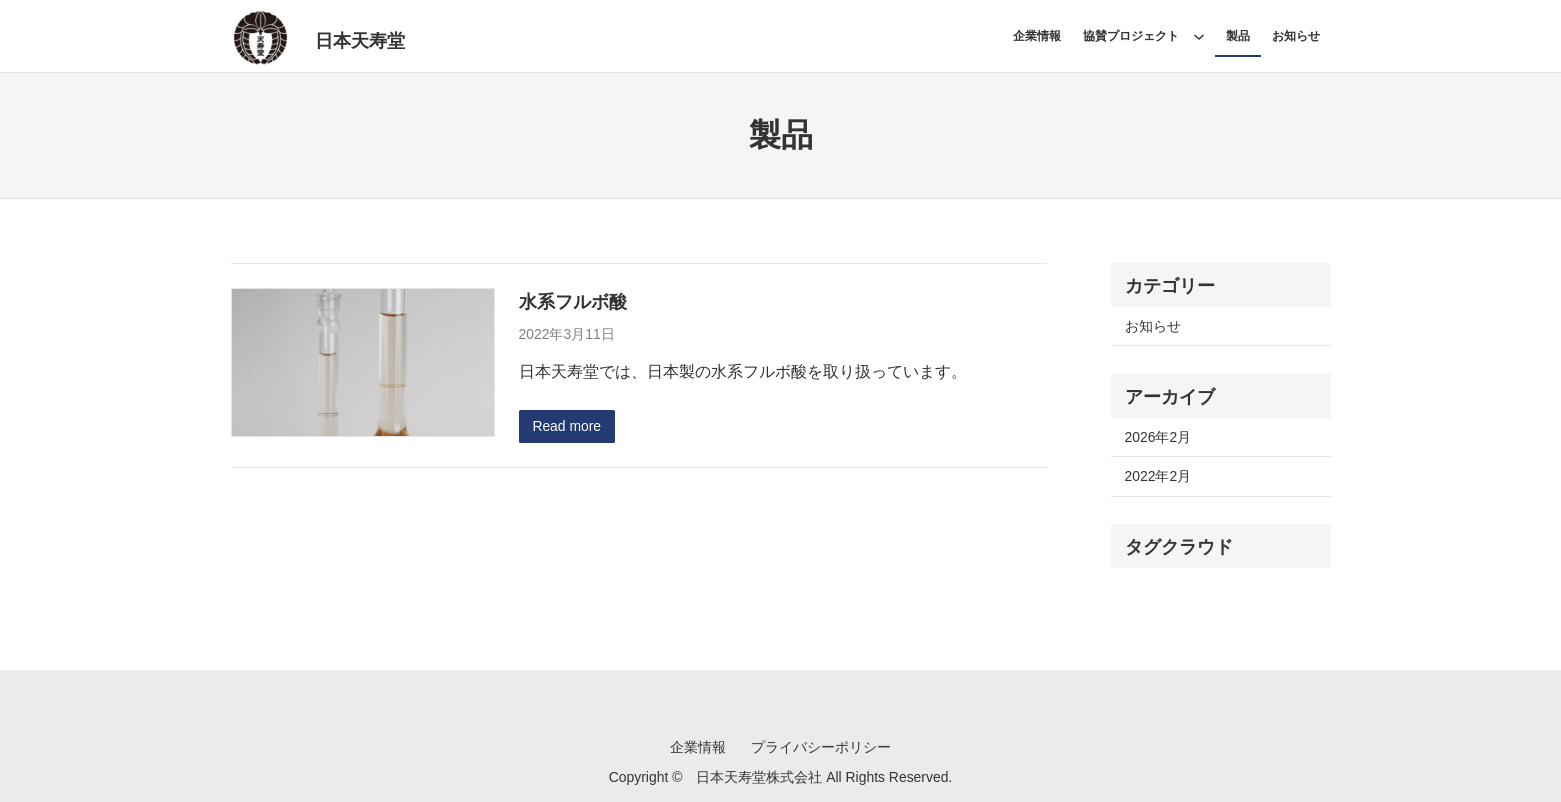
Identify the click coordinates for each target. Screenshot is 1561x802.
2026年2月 (1158, 437)
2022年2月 (1158, 476)
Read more (566, 426)
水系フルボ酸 (573, 301)
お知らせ (1153, 326)
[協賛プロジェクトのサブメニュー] (1199, 36)
